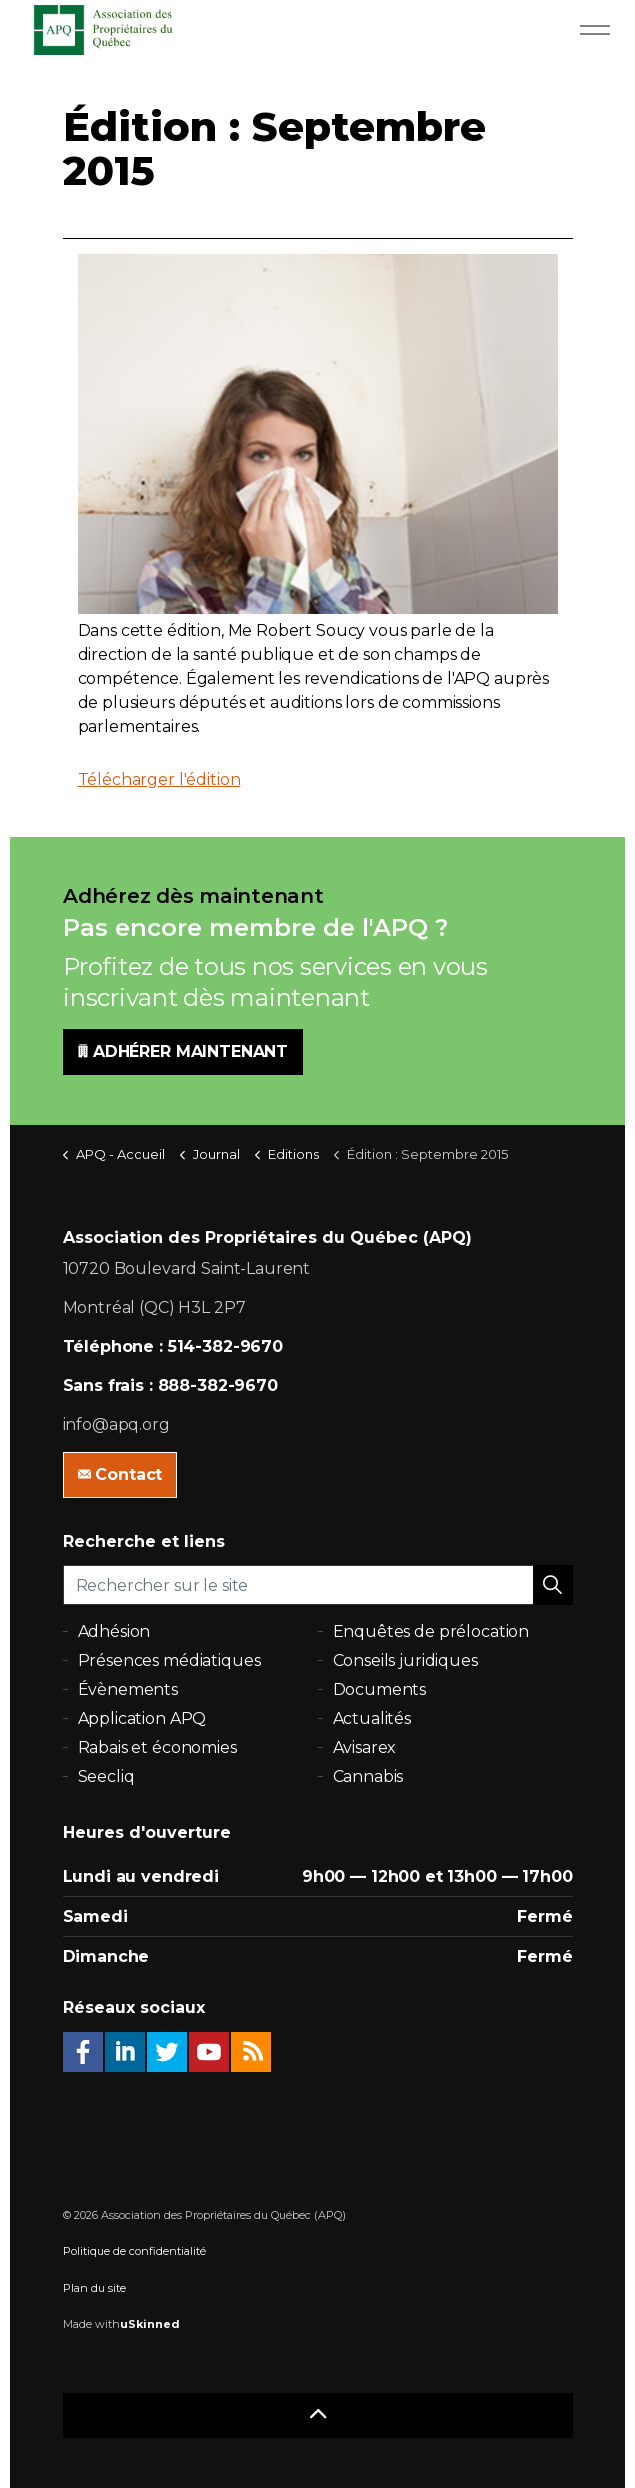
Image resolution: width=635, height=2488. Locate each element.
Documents (380, 1689)
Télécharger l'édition (159, 779)
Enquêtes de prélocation (431, 1631)
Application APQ (142, 1718)
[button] (553, 1585)
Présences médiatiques (169, 1660)
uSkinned (150, 2324)
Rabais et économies (157, 1747)
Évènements (128, 1689)
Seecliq (106, 1776)
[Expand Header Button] (595, 30)
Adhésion (114, 1631)
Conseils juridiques (405, 1660)
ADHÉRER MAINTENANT (183, 1052)
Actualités (372, 1718)
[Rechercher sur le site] (318, 1585)
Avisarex (365, 1747)
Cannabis (368, 1776)
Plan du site (94, 2288)
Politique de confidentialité (134, 2251)
